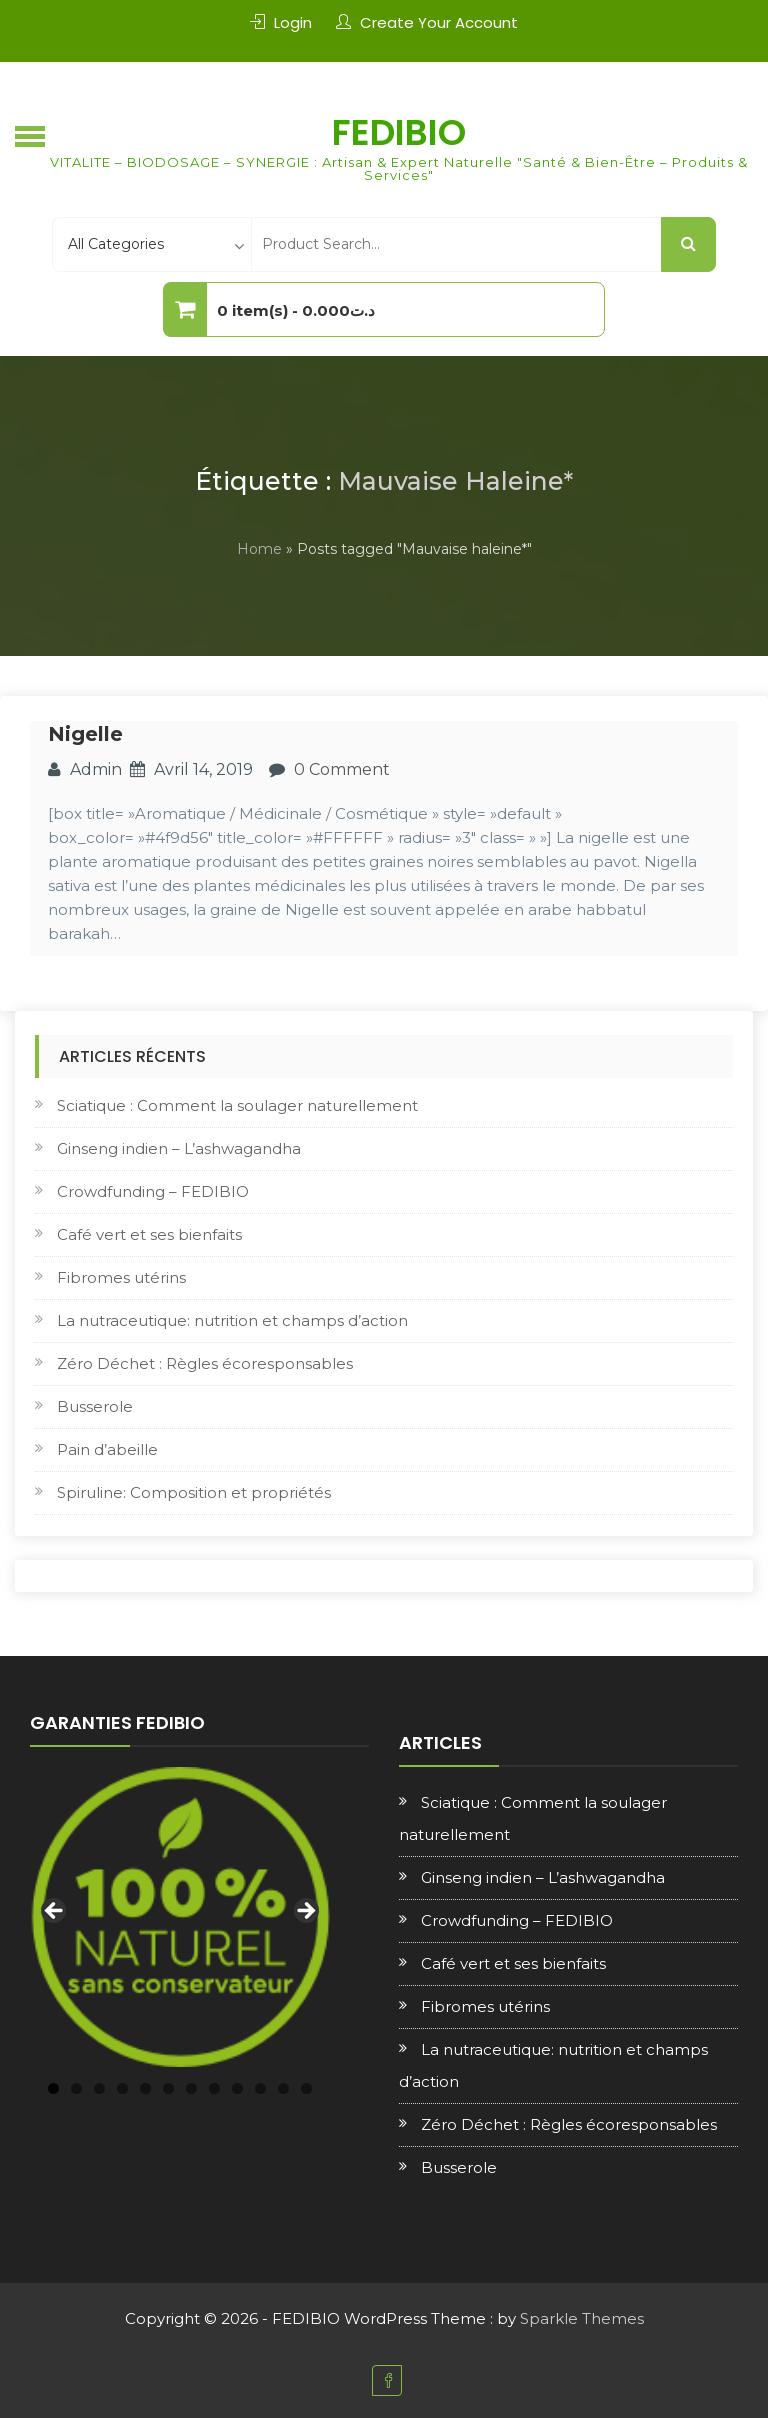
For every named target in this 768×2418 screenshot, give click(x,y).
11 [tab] (283, 2088)
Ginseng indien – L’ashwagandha (179, 1148)
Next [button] (305, 1912)
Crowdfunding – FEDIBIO (153, 1191)
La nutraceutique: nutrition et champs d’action (232, 1320)
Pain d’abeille (107, 1449)
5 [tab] (145, 2088)
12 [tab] (306, 2088)
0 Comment (342, 769)
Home (259, 549)
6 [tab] (168, 2088)
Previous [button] (55, 1912)
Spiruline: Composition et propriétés (194, 1492)
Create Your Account (439, 22)
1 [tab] (53, 2088)
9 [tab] (237, 2088)
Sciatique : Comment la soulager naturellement (237, 1105)
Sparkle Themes (582, 2318)
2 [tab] (76, 2088)
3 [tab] (99, 2088)
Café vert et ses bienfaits (149, 1234)
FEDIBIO (399, 132)
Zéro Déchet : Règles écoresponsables (205, 1363)
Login (293, 22)
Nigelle (85, 734)
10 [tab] (260, 2088)
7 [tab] (191, 2088)
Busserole (95, 1406)
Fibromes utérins (121, 1277)
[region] (180, 1917)
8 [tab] (214, 2088)
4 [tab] (122, 2088)
